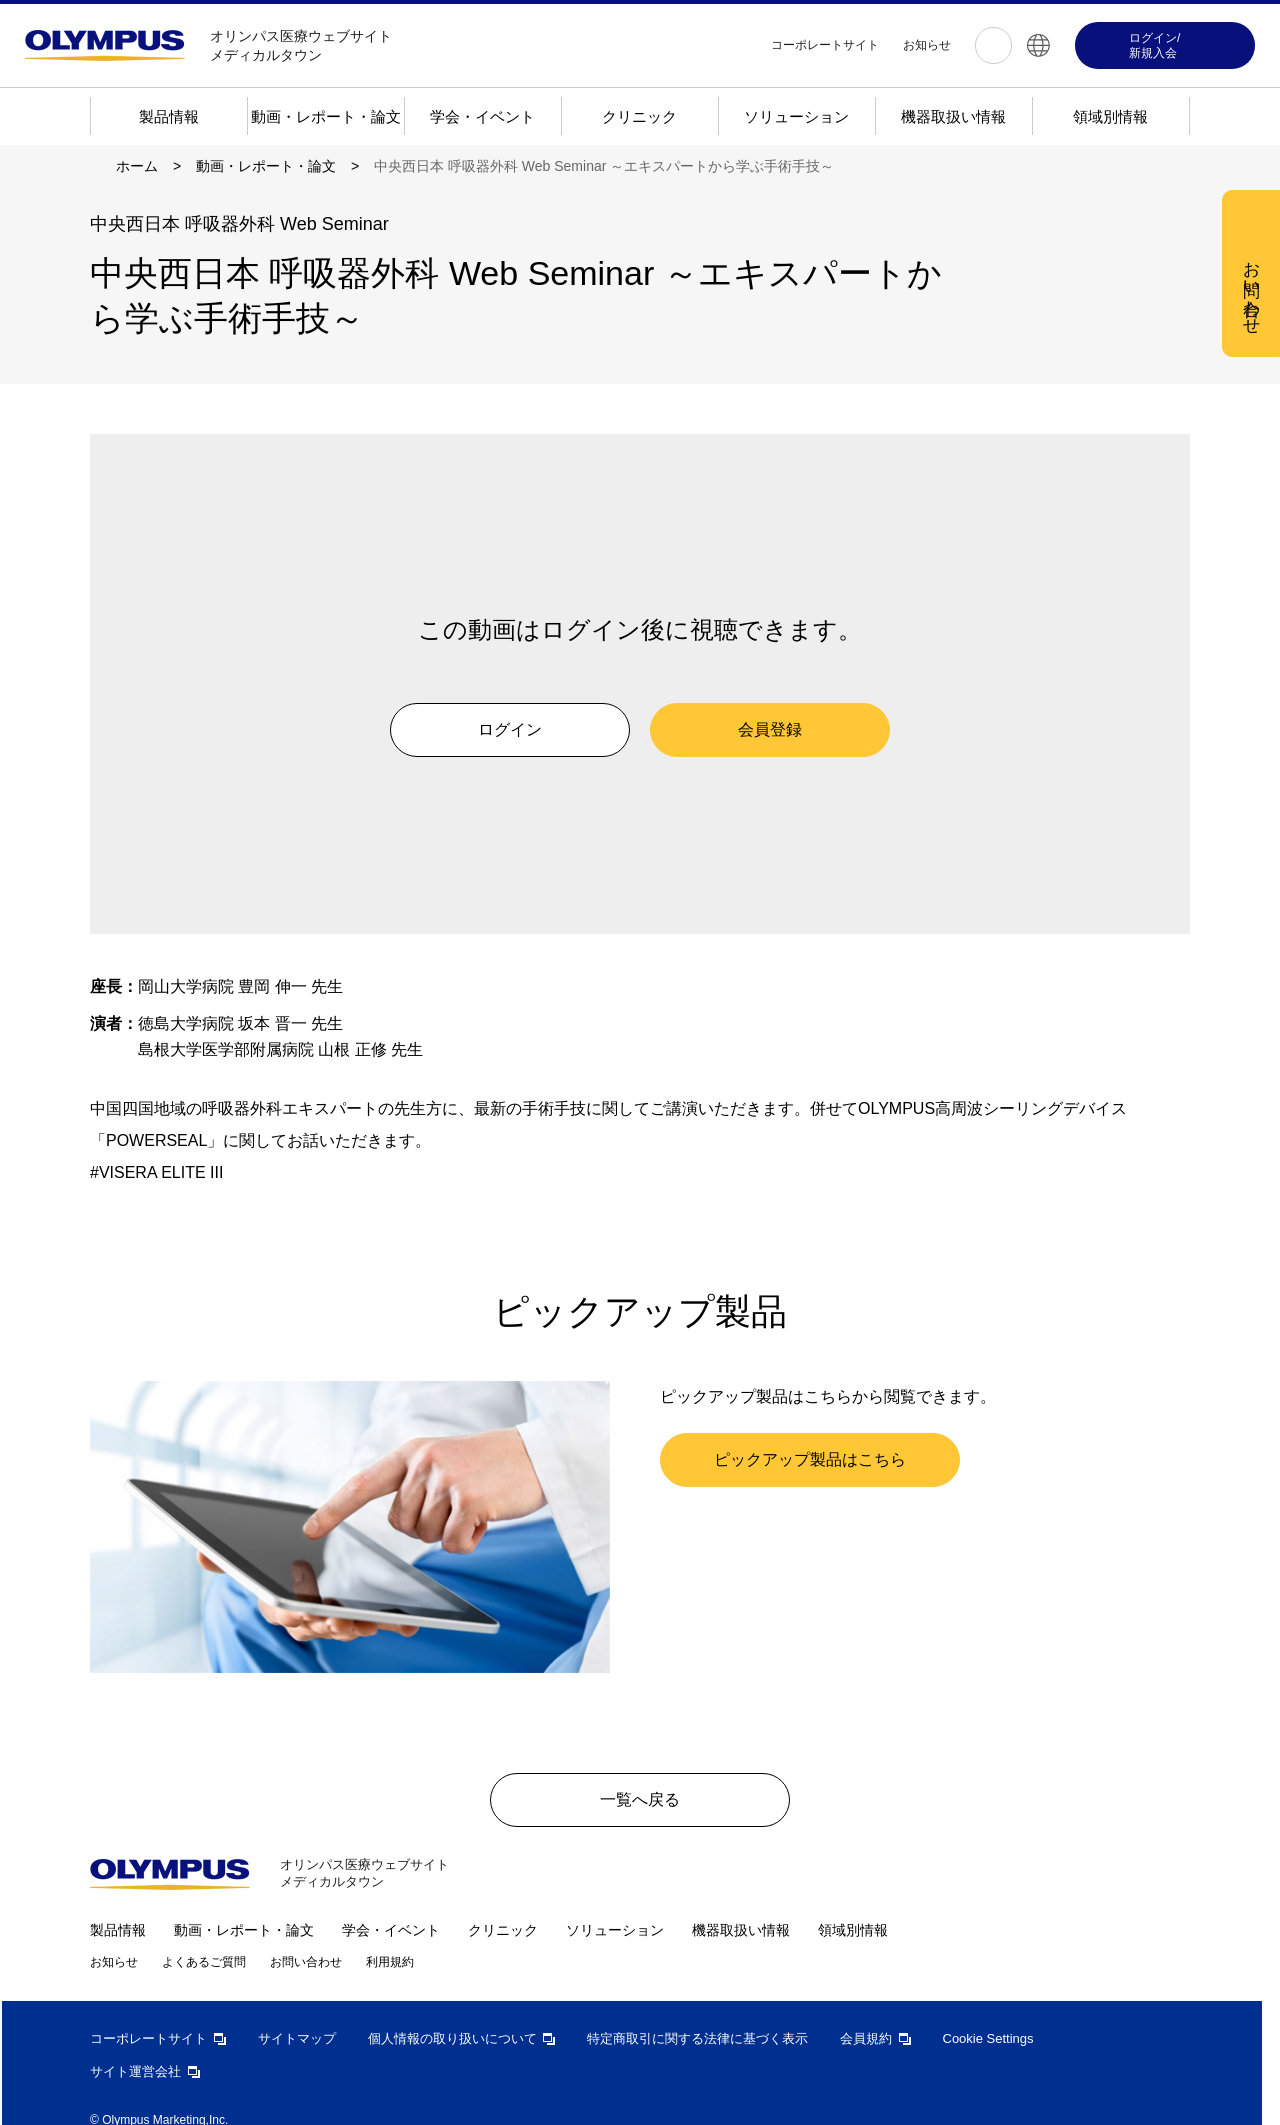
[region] (647, 368)
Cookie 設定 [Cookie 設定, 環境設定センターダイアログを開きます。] (567, 474)
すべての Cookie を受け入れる (754, 475)
